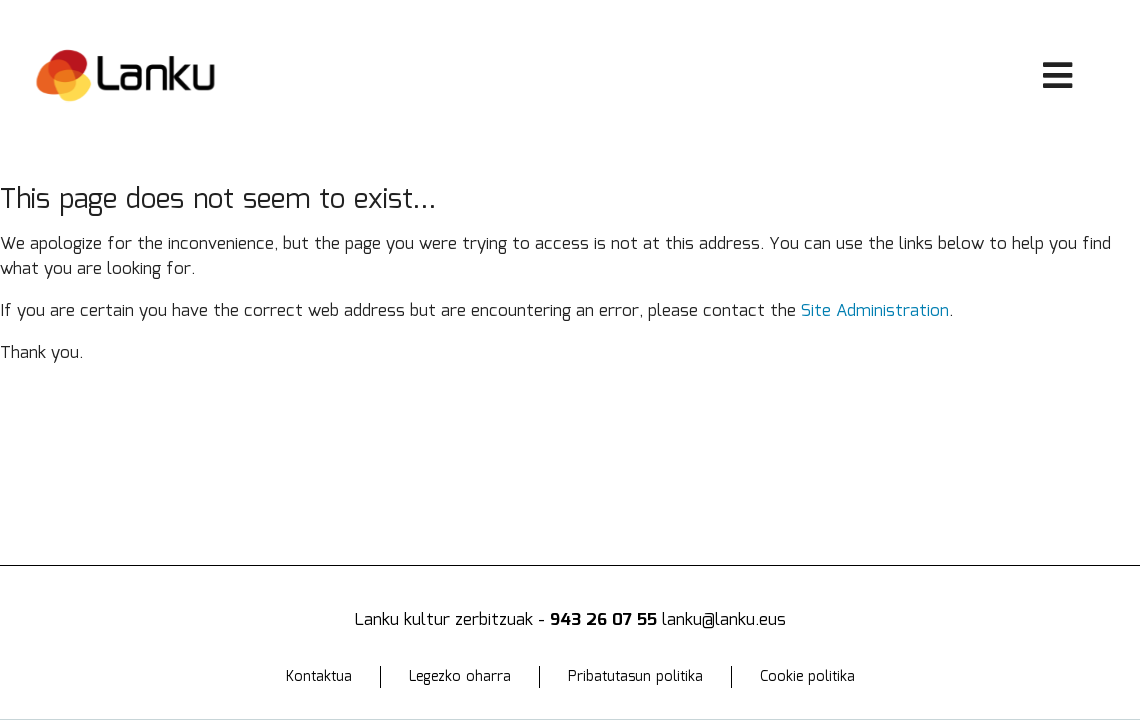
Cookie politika (807, 677)
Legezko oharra (460, 677)
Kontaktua (319, 677)
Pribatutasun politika (635, 677)
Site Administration (875, 311)
